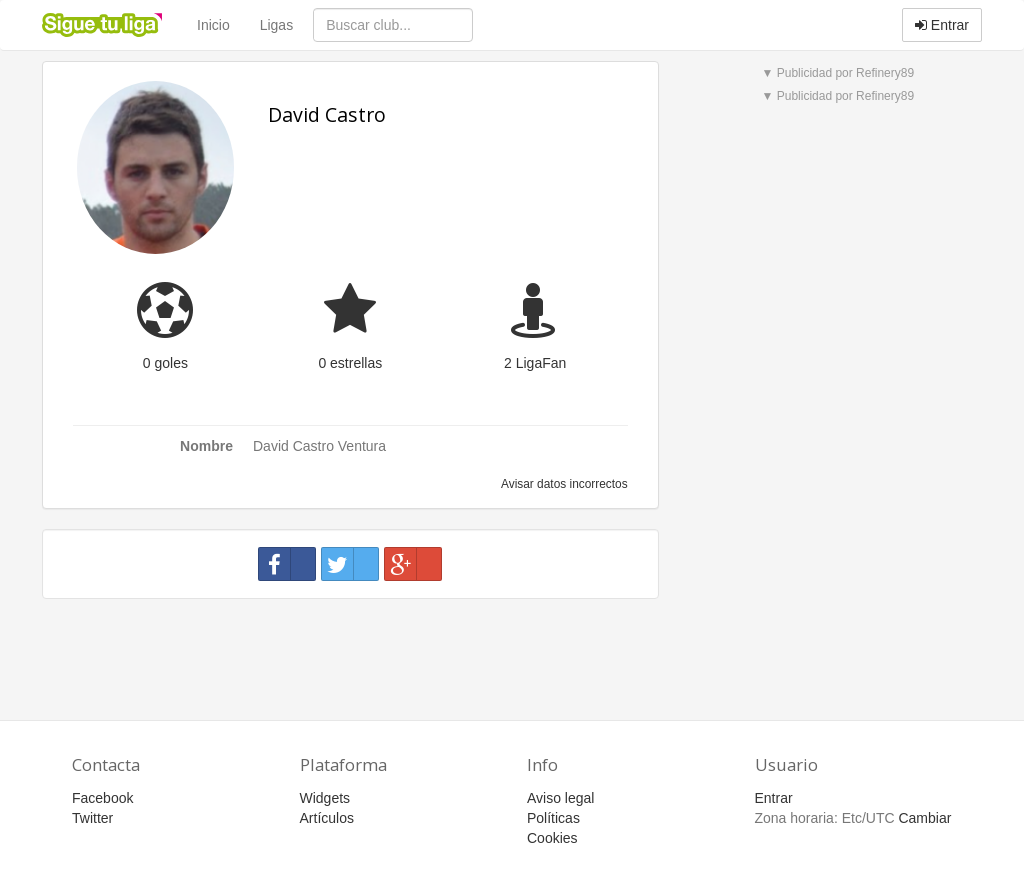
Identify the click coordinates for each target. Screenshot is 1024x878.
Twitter (92, 818)
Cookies (552, 838)
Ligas (276, 25)
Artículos (327, 818)
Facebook (102, 798)
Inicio (213, 25)
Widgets (325, 798)
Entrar (942, 25)
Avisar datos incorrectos (562, 484)
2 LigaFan (535, 363)
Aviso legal (560, 798)
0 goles (165, 363)
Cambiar (924, 818)
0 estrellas (350, 363)
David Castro (327, 114)
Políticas (553, 818)
